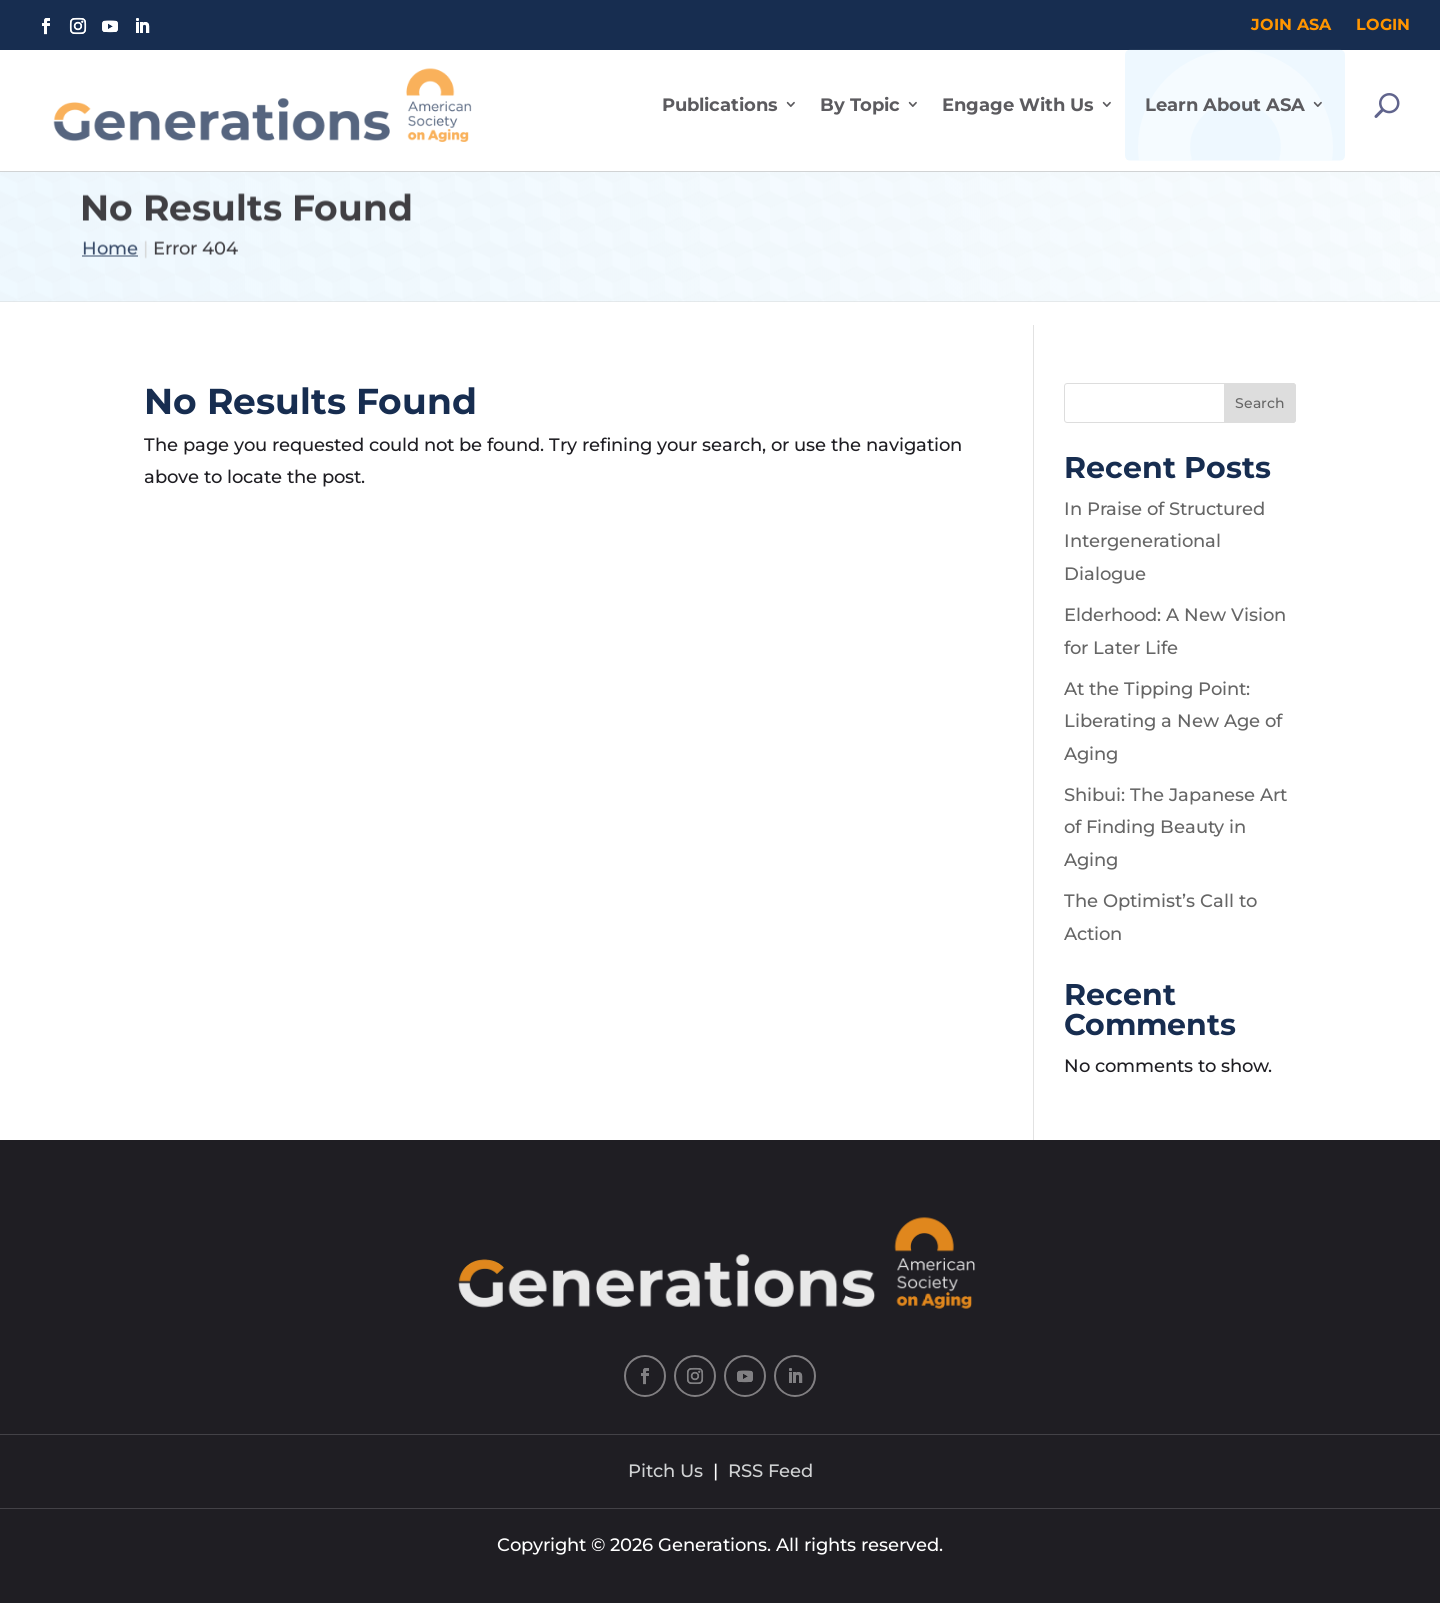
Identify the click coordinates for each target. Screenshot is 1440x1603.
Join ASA (1291, 24)
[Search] (1386, 93)
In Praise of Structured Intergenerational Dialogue (1164, 541)
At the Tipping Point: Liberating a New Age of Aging (1173, 721)
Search (1260, 403)
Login (1383, 24)
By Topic (860, 93)
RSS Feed (770, 1471)
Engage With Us (1018, 93)
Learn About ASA (1225, 93)
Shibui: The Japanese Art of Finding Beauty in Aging (1175, 827)
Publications (720, 93)
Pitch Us (665, 1471)
